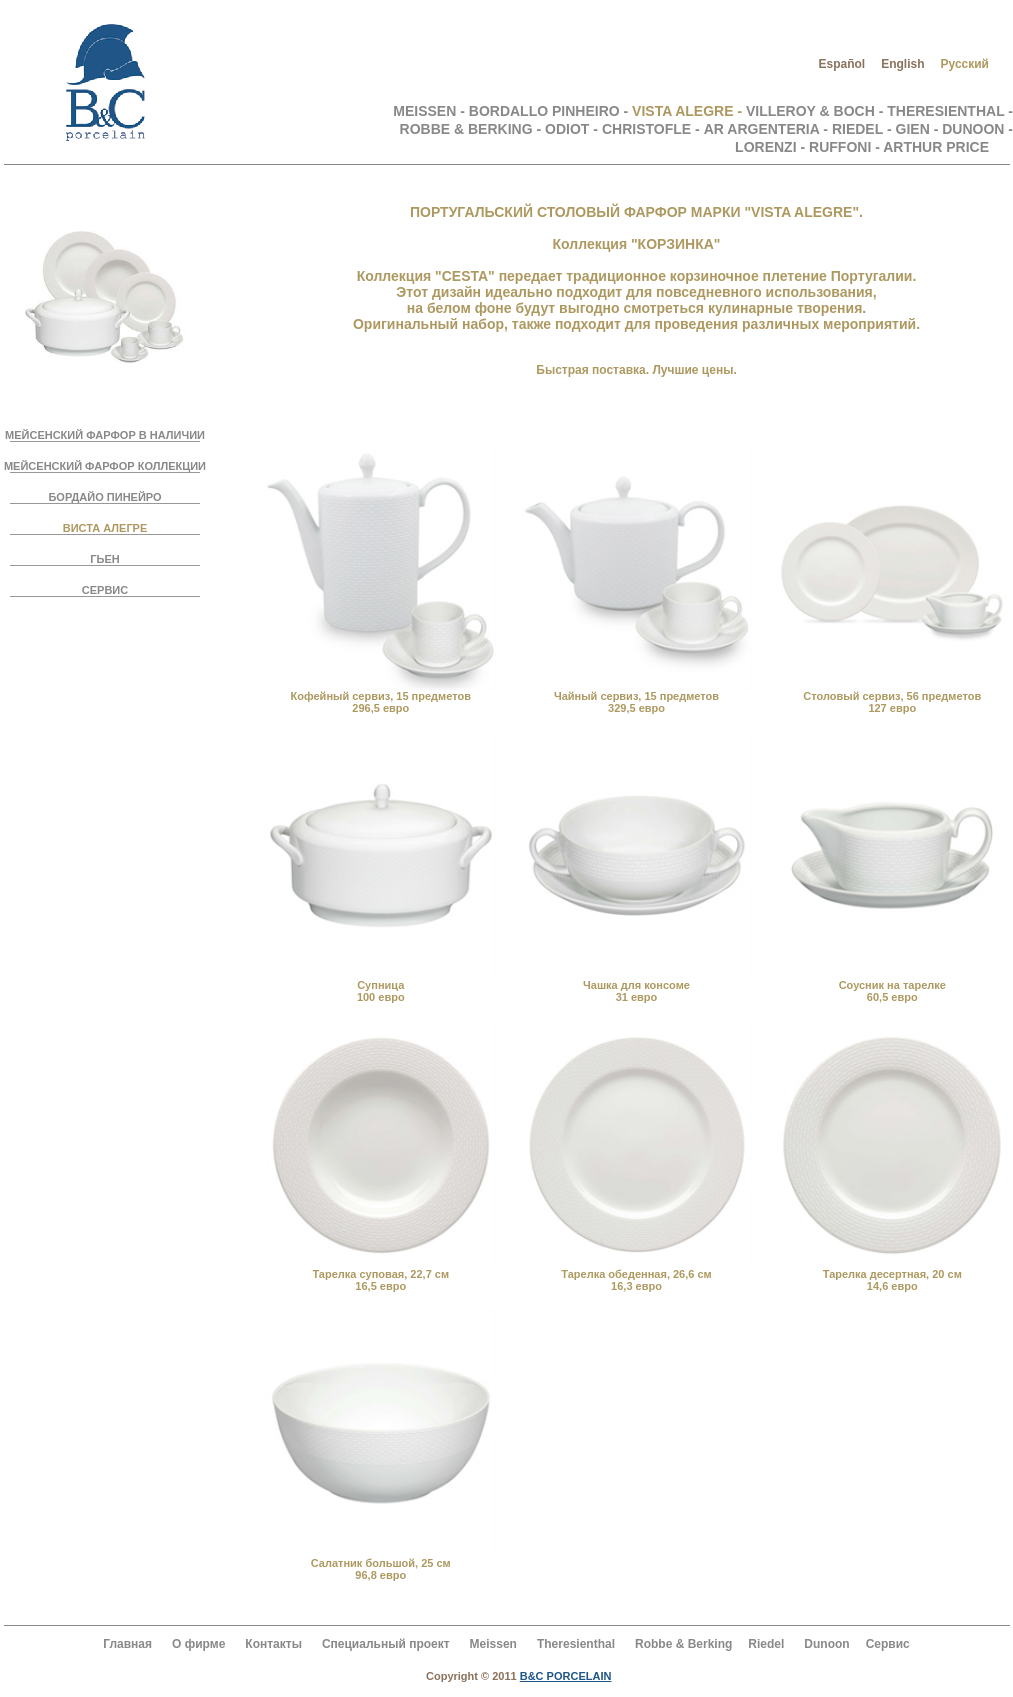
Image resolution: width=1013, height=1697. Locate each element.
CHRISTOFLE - (651, 129)
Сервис (888, 1644)
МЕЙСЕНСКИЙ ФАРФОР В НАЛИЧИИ (105, 435)
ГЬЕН (104, 559)
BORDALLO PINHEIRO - (550, 111)
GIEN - (919, 129)
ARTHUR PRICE (936, 147)
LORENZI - (770, 147)
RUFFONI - (846, 147)
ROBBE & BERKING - (471, 129)
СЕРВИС (105, 590)
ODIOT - (571, 129)
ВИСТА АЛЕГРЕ (105, 528)
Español (841, 64)
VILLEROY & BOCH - (816, 111)
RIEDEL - (862, 129)
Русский (965, 64)
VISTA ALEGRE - (689, 111)
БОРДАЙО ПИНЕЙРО (104, 497)
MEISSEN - (430, 111)
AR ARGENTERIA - (766, 129)
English (902, 64)
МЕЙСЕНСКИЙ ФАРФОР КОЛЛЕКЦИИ (105, 466)
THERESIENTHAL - (950, 111)
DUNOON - (977, 129)
